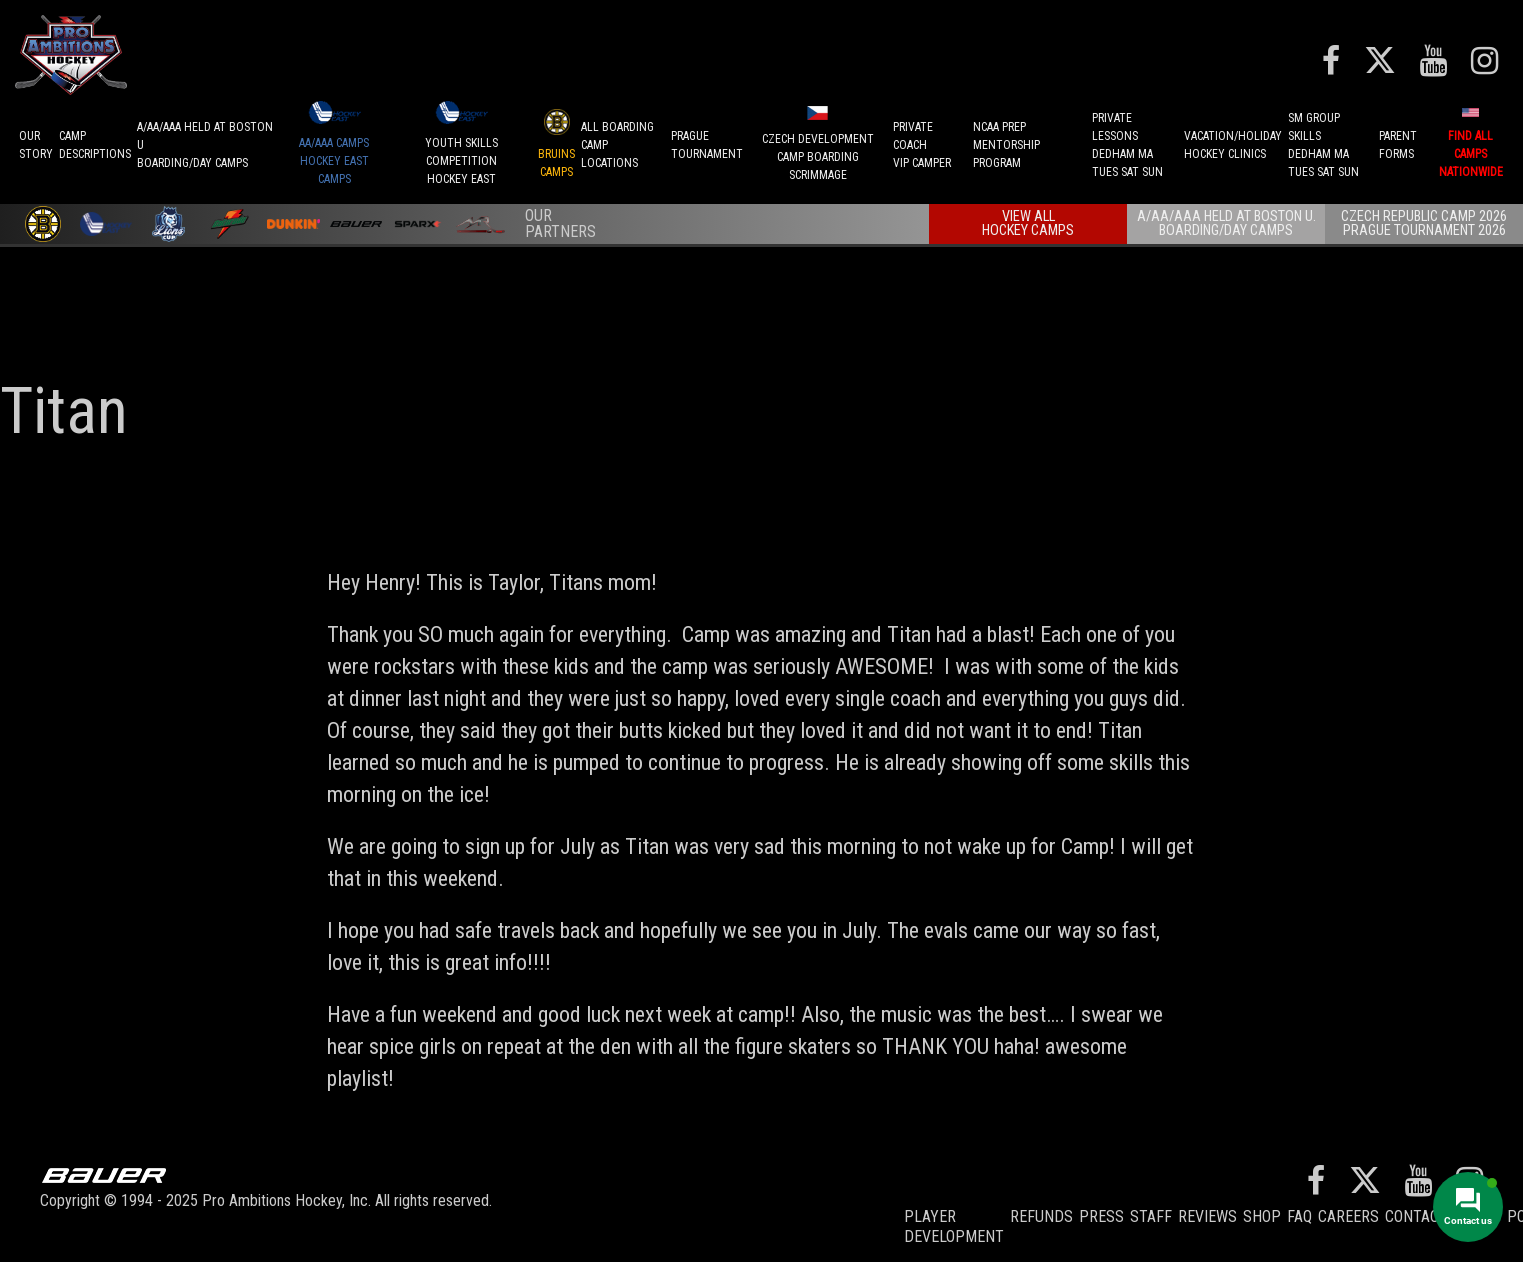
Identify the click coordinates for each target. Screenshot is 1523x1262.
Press (1101, 1216)
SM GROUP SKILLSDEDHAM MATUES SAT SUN (1323, 145)
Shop (1262, 1216)
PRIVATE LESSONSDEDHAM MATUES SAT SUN (1127, 145)
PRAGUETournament (707, 145)
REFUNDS (1041, 1216)
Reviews (1207, 1216)
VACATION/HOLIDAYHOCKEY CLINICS (1233, 145)
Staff (1151, 1216)
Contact (1416, 1216)
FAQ (1299, 1216)
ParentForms (1398, 145)
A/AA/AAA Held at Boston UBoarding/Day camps (205, 145)
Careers (1348, 1216)
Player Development (954, 1226)
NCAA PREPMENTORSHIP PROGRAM (1006, 145)
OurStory (36, 145)
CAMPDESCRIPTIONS (95, 145)
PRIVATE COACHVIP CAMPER (922, 145)
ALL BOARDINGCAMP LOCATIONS (617, 145)
